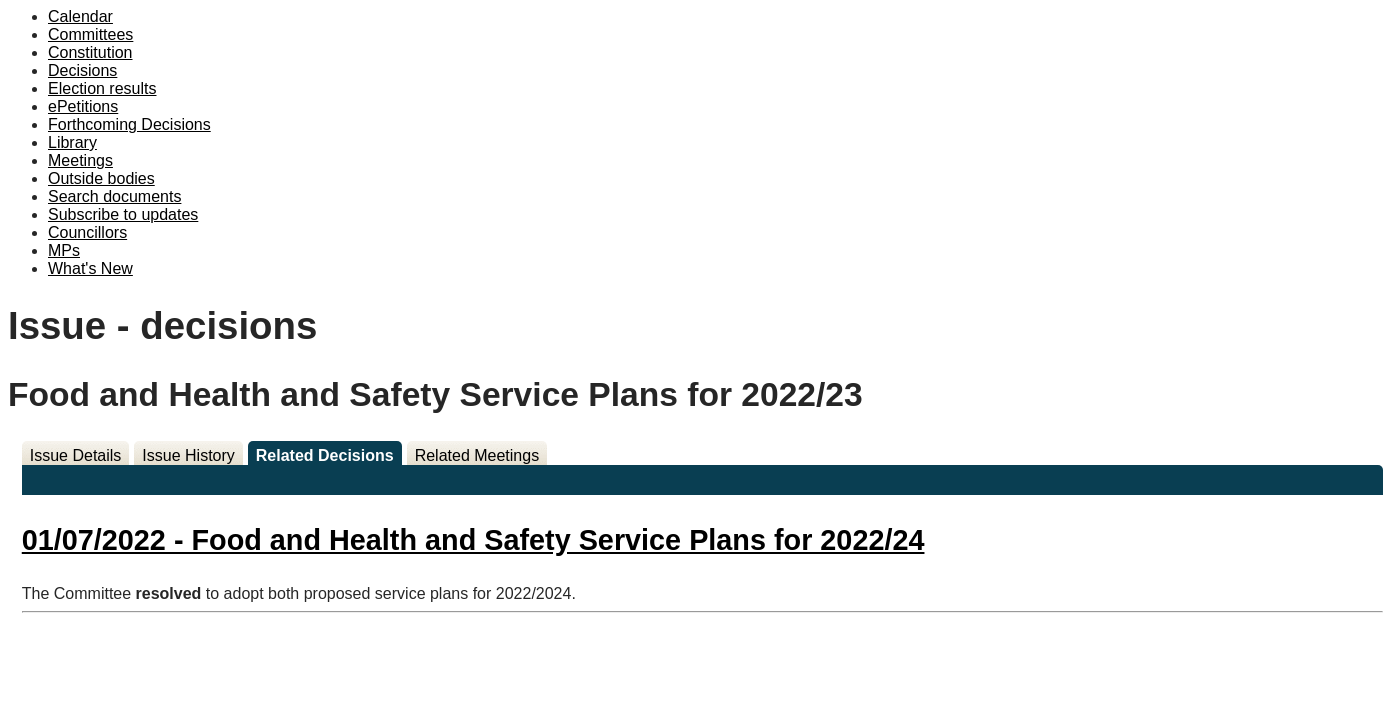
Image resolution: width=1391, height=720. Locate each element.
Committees (90, 34)
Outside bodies (101, 178)
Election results (102, 88)
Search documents (114, 196)
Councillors (87, 232)
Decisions (82, 70)
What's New (90, 268)
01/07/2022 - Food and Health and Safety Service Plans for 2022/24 (473, 540)
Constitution (90, 52)
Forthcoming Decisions (129, 124)
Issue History (188, 455)
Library (72, 142)
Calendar (80, 16)
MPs (64, 250)
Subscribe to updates (123, 214)
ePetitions (83, 106)
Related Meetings (477, 455)
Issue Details (76, 455)
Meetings (80, 160)
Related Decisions (325, 455)
